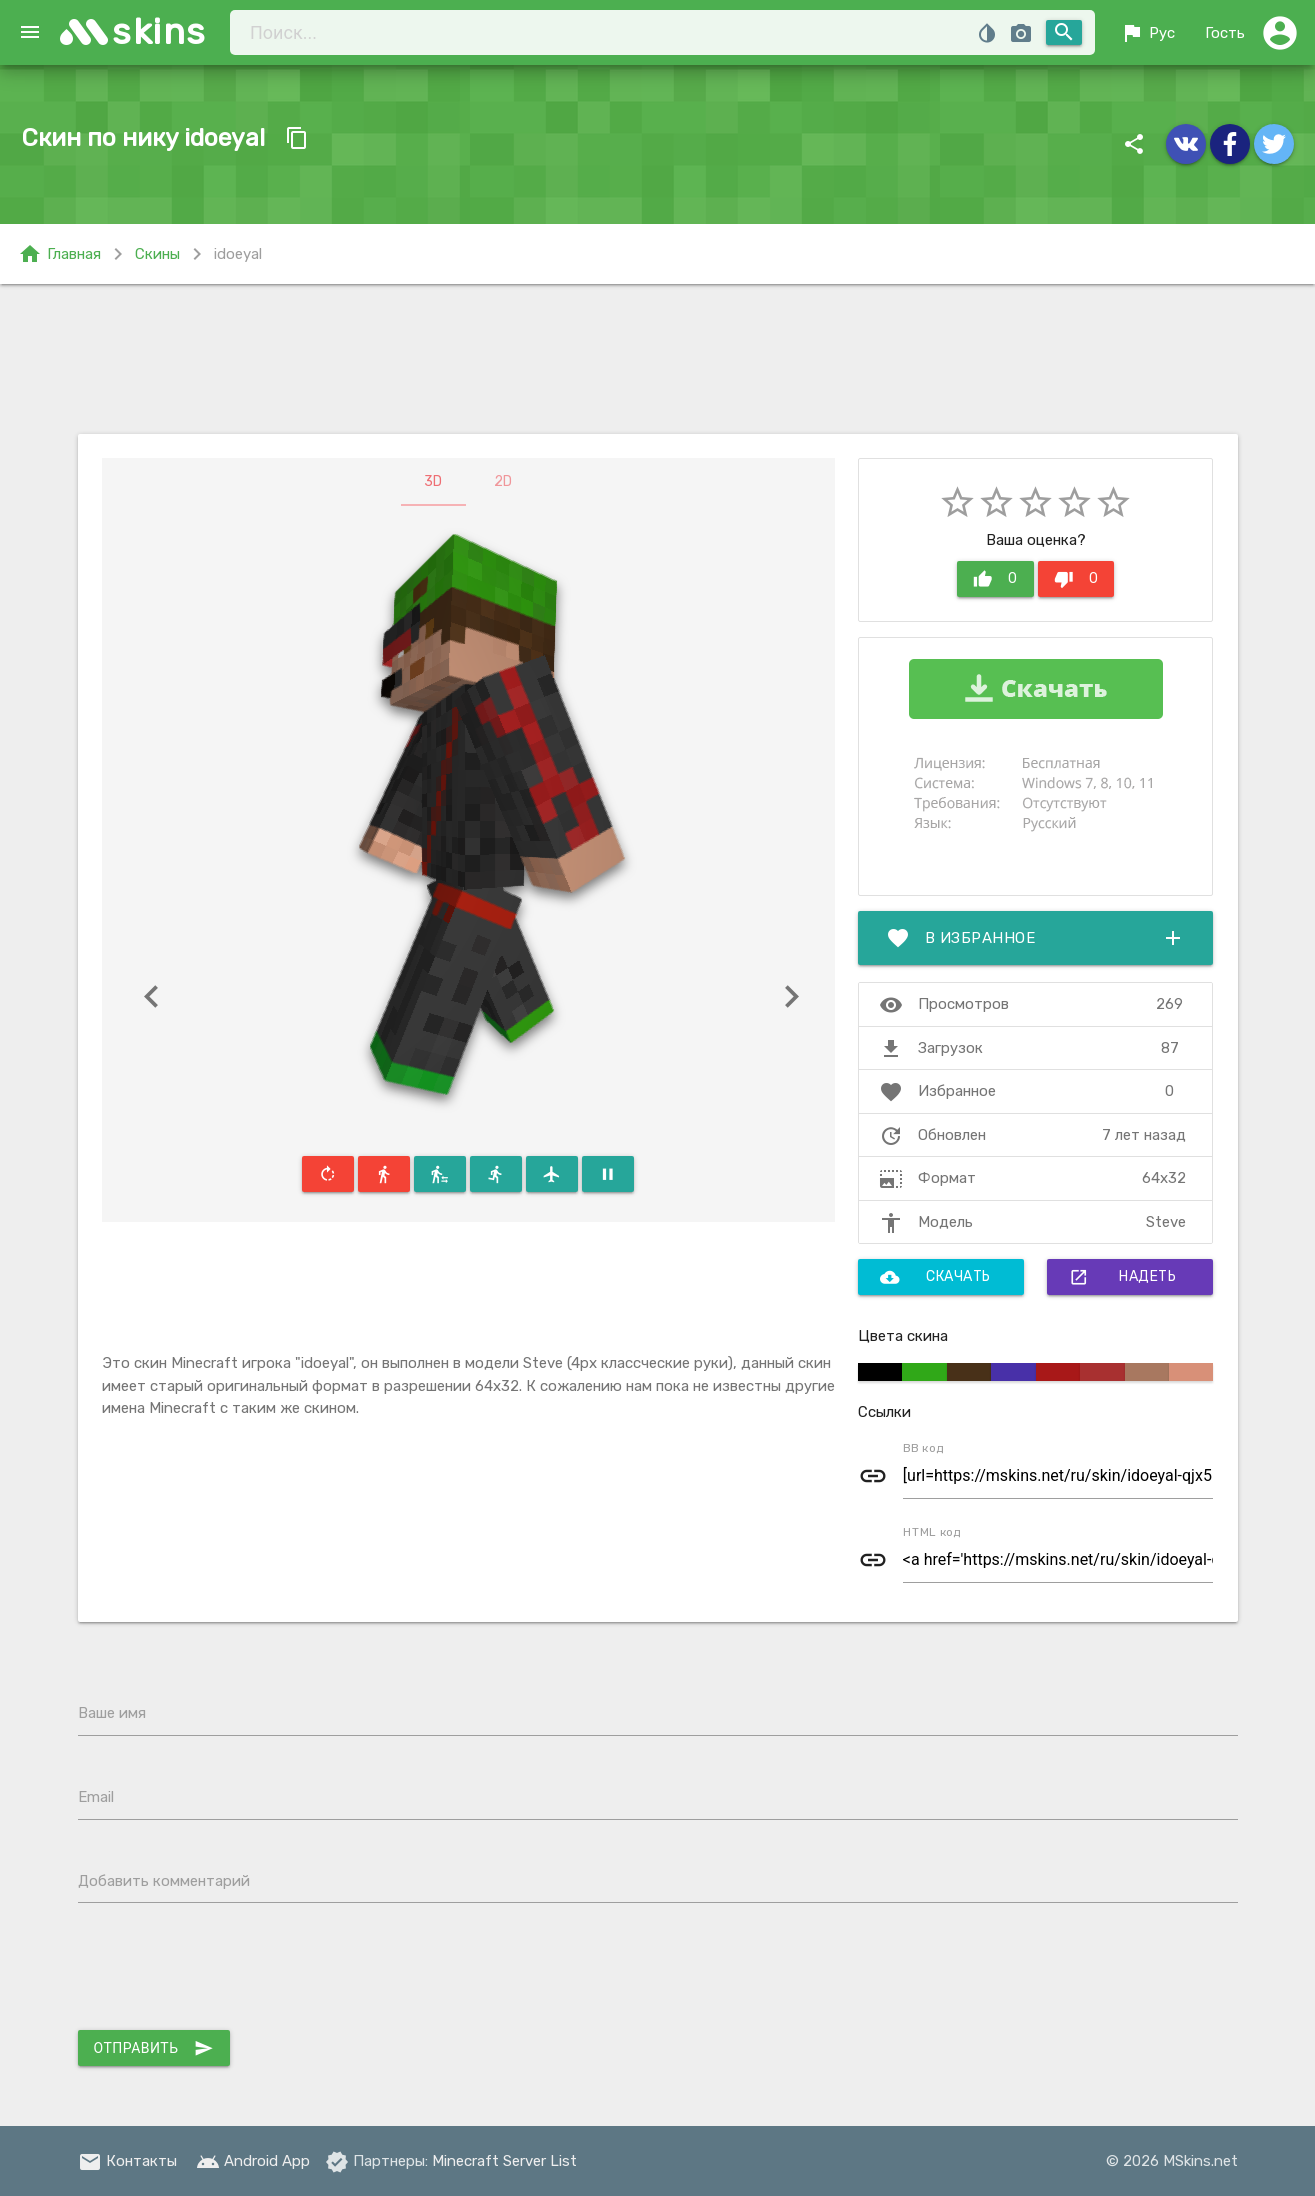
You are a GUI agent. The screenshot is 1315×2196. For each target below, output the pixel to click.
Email (96, 1797)
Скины (157, 254)
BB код (923, 1448)
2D (503, 481)
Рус (1147, 33)
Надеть (1122, 1277)
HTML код (932, 1532)
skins (159, 31)
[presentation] (230, 1971)
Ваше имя (112, 1713)
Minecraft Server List (504, 2161)
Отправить (154, 2048)
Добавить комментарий (164, 1881)
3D (433, 481)
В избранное (1036, 938)
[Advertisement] (658, 359)
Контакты (127, 2161)
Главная (59, 254)
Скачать (935, 1277)
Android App (253, 2161)
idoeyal (238, 254)
